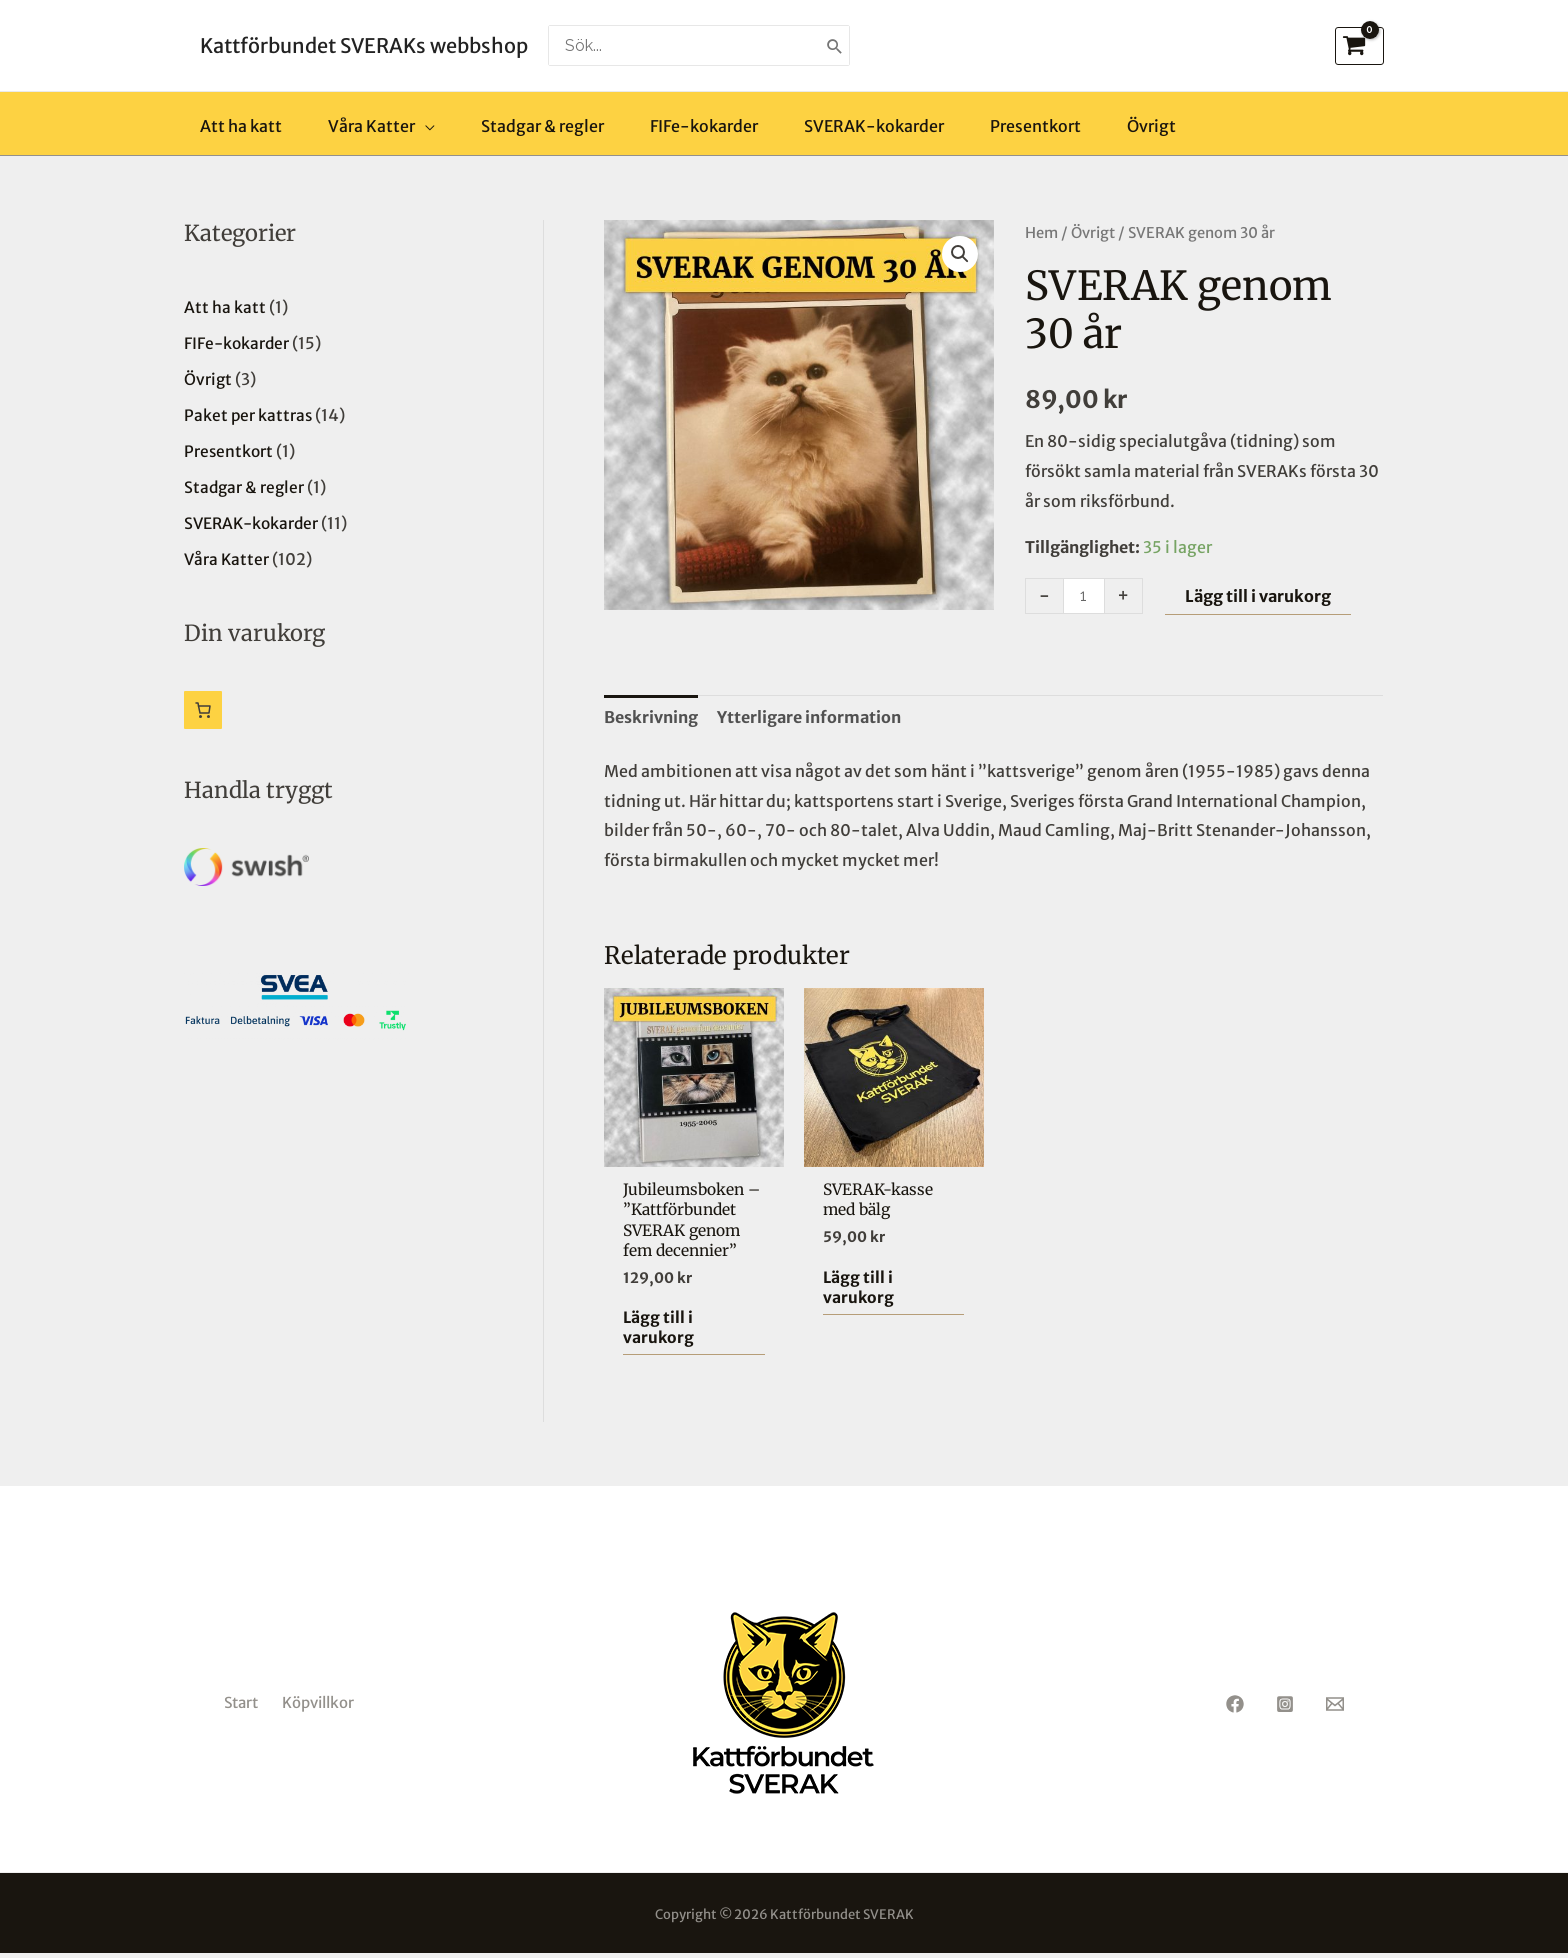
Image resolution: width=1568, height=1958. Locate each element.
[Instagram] (1285, 1709)
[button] (960, 254)
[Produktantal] (1084, 595)
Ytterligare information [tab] (809, 717)
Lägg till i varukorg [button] (659, 1331)
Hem (1041, 233)
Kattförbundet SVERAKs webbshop (364, 45)
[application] (425, 126)
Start (241, 1707)
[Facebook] (1235, 1709)
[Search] (835, 45)
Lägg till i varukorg (1258, 596)
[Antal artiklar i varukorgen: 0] (203, 710)
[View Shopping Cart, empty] (1359, 46)
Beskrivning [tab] (651, 717)
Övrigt (1093, 233)
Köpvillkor (318, 1707)
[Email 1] (1335, 1709)
